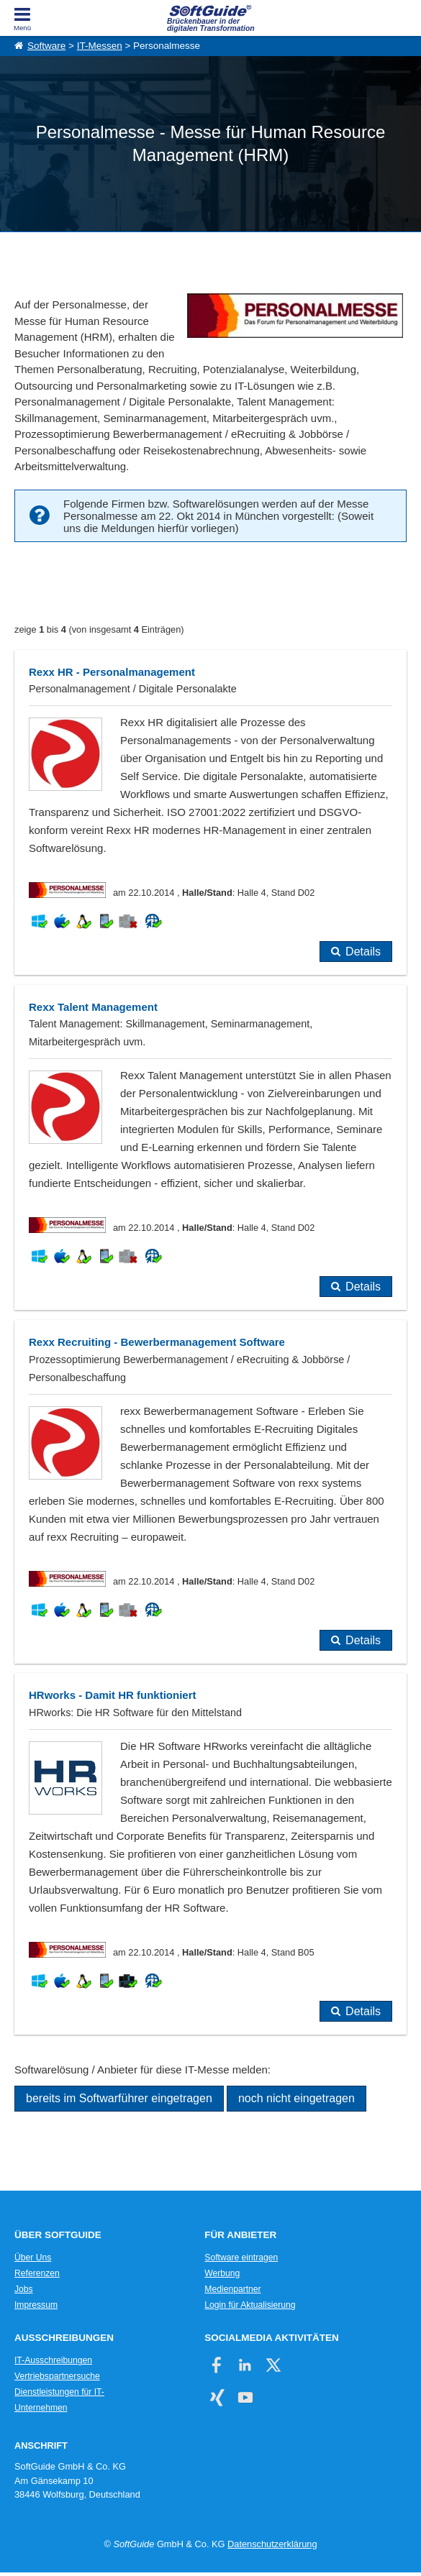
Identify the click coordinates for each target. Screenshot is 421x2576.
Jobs (23, 2289)
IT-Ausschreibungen (53, 2360)
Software (46, 45)
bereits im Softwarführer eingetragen (119, 2098)
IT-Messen (99, 45)
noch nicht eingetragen (296, 2098)
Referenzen (37, 2273)
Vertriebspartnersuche (57, 2376)
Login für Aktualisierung (249, 2305)
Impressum (36, 2305)
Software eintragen (241, 2257)
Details (363, 951)
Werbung (222, 2273)
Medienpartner (232, 2289)
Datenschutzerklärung (272, 2544)
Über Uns (32, 2257)
